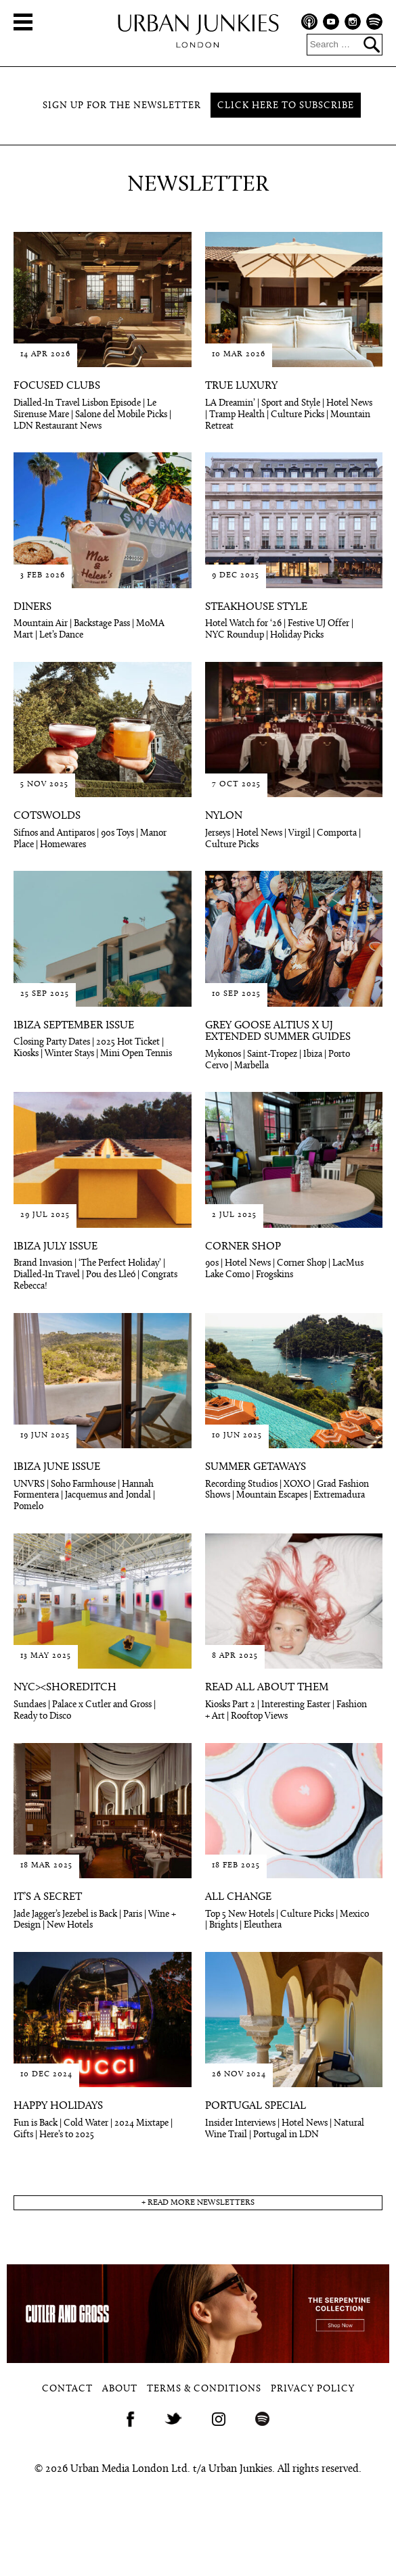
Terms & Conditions (204, 2389)
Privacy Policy (313, 2389)
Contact (67, 2389)
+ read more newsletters (198, 2203)
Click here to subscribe (285, 106)
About (119, 2389)
